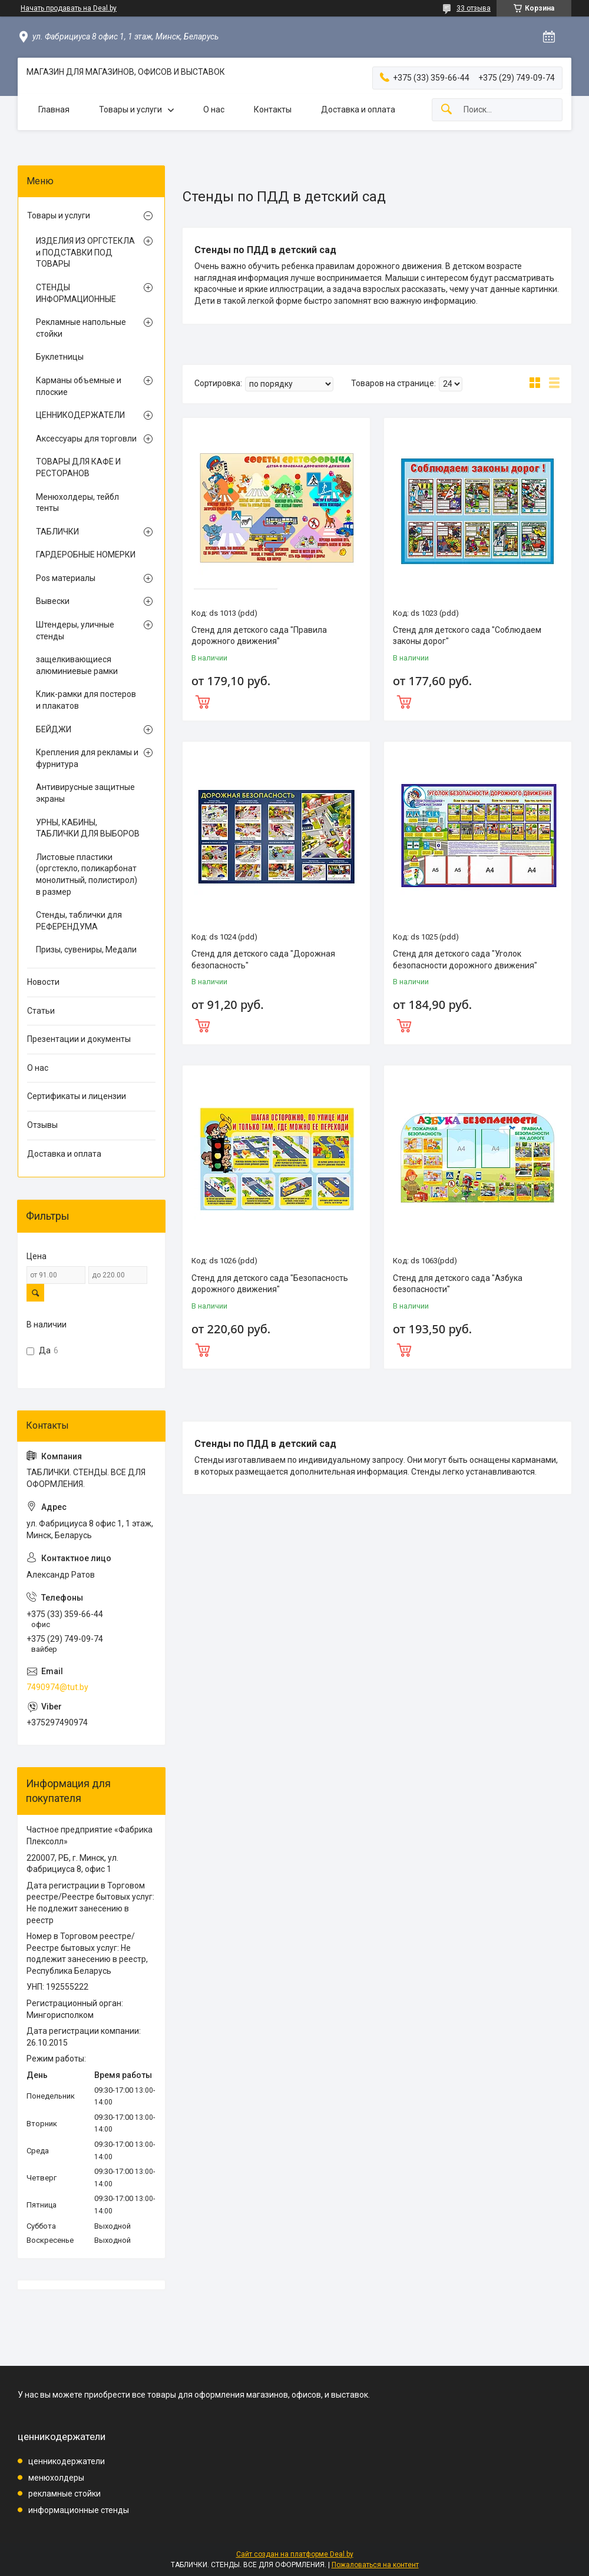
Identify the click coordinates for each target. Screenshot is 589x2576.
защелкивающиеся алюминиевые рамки (77, 665)
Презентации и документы (79, 1039)
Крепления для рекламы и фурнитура (87, 758)
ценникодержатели (66, 2461)
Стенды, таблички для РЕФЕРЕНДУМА (79, 920)
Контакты (273, 109)
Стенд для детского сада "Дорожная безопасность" (263, 959)
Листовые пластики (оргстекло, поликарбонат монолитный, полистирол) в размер (86, 874)
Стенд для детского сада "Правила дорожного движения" (259, 635)
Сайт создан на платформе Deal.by (294, 2554)
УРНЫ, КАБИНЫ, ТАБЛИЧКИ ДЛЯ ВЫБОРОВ (88, 828)
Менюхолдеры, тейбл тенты (77, 502)
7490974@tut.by (57, 1687)
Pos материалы (65, 578)
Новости (43, 982)
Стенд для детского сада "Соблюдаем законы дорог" (467, 635)
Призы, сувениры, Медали (86, 949)
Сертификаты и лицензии (76, 1096)
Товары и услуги (130, 109)
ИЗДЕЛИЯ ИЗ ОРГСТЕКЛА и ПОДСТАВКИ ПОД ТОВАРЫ (85, 252)
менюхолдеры (56, 2477)
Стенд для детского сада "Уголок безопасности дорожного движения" (465, 959)
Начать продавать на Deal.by (69, 8)
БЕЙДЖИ (53, 729)
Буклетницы (60, 356)
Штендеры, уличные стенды (75, 630)
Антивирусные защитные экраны (85, 793)
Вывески (53, 601)
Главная (54, 109)
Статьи (41, 1010)
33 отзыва (473, 8)
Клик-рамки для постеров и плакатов (86, 700)
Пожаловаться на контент (375, 2565)
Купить (276, 700)
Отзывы (42, 1125)
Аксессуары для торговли (86, 438)
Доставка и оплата (358, 109)
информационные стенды (78, 2510)
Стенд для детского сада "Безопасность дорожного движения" (269, 1283)
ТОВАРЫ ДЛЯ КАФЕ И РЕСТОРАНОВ (78, 467)
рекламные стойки (64, 2493)
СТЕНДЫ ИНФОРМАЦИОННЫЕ (76, 293)
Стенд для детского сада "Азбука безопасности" (457, 1283)
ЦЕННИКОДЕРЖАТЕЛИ (80, 415)
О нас (213, 109)
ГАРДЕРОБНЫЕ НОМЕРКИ (85, 554)
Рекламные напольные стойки (81, 327)
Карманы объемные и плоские (78, 386)
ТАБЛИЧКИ (57, 531)
